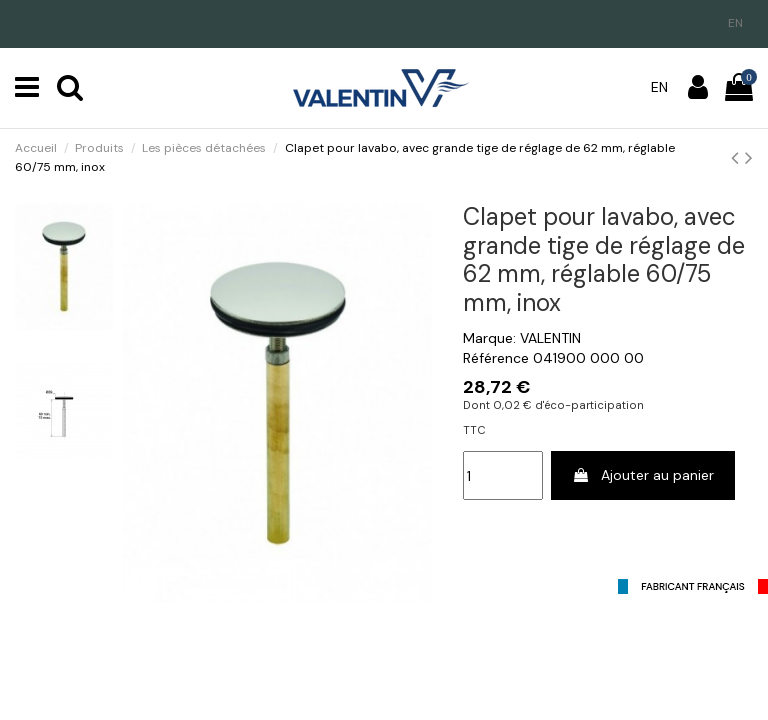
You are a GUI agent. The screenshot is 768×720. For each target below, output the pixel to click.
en (735, 23)
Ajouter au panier (643, 475)
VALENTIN (550, 338)
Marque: (489, 338)
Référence (496, 358)
